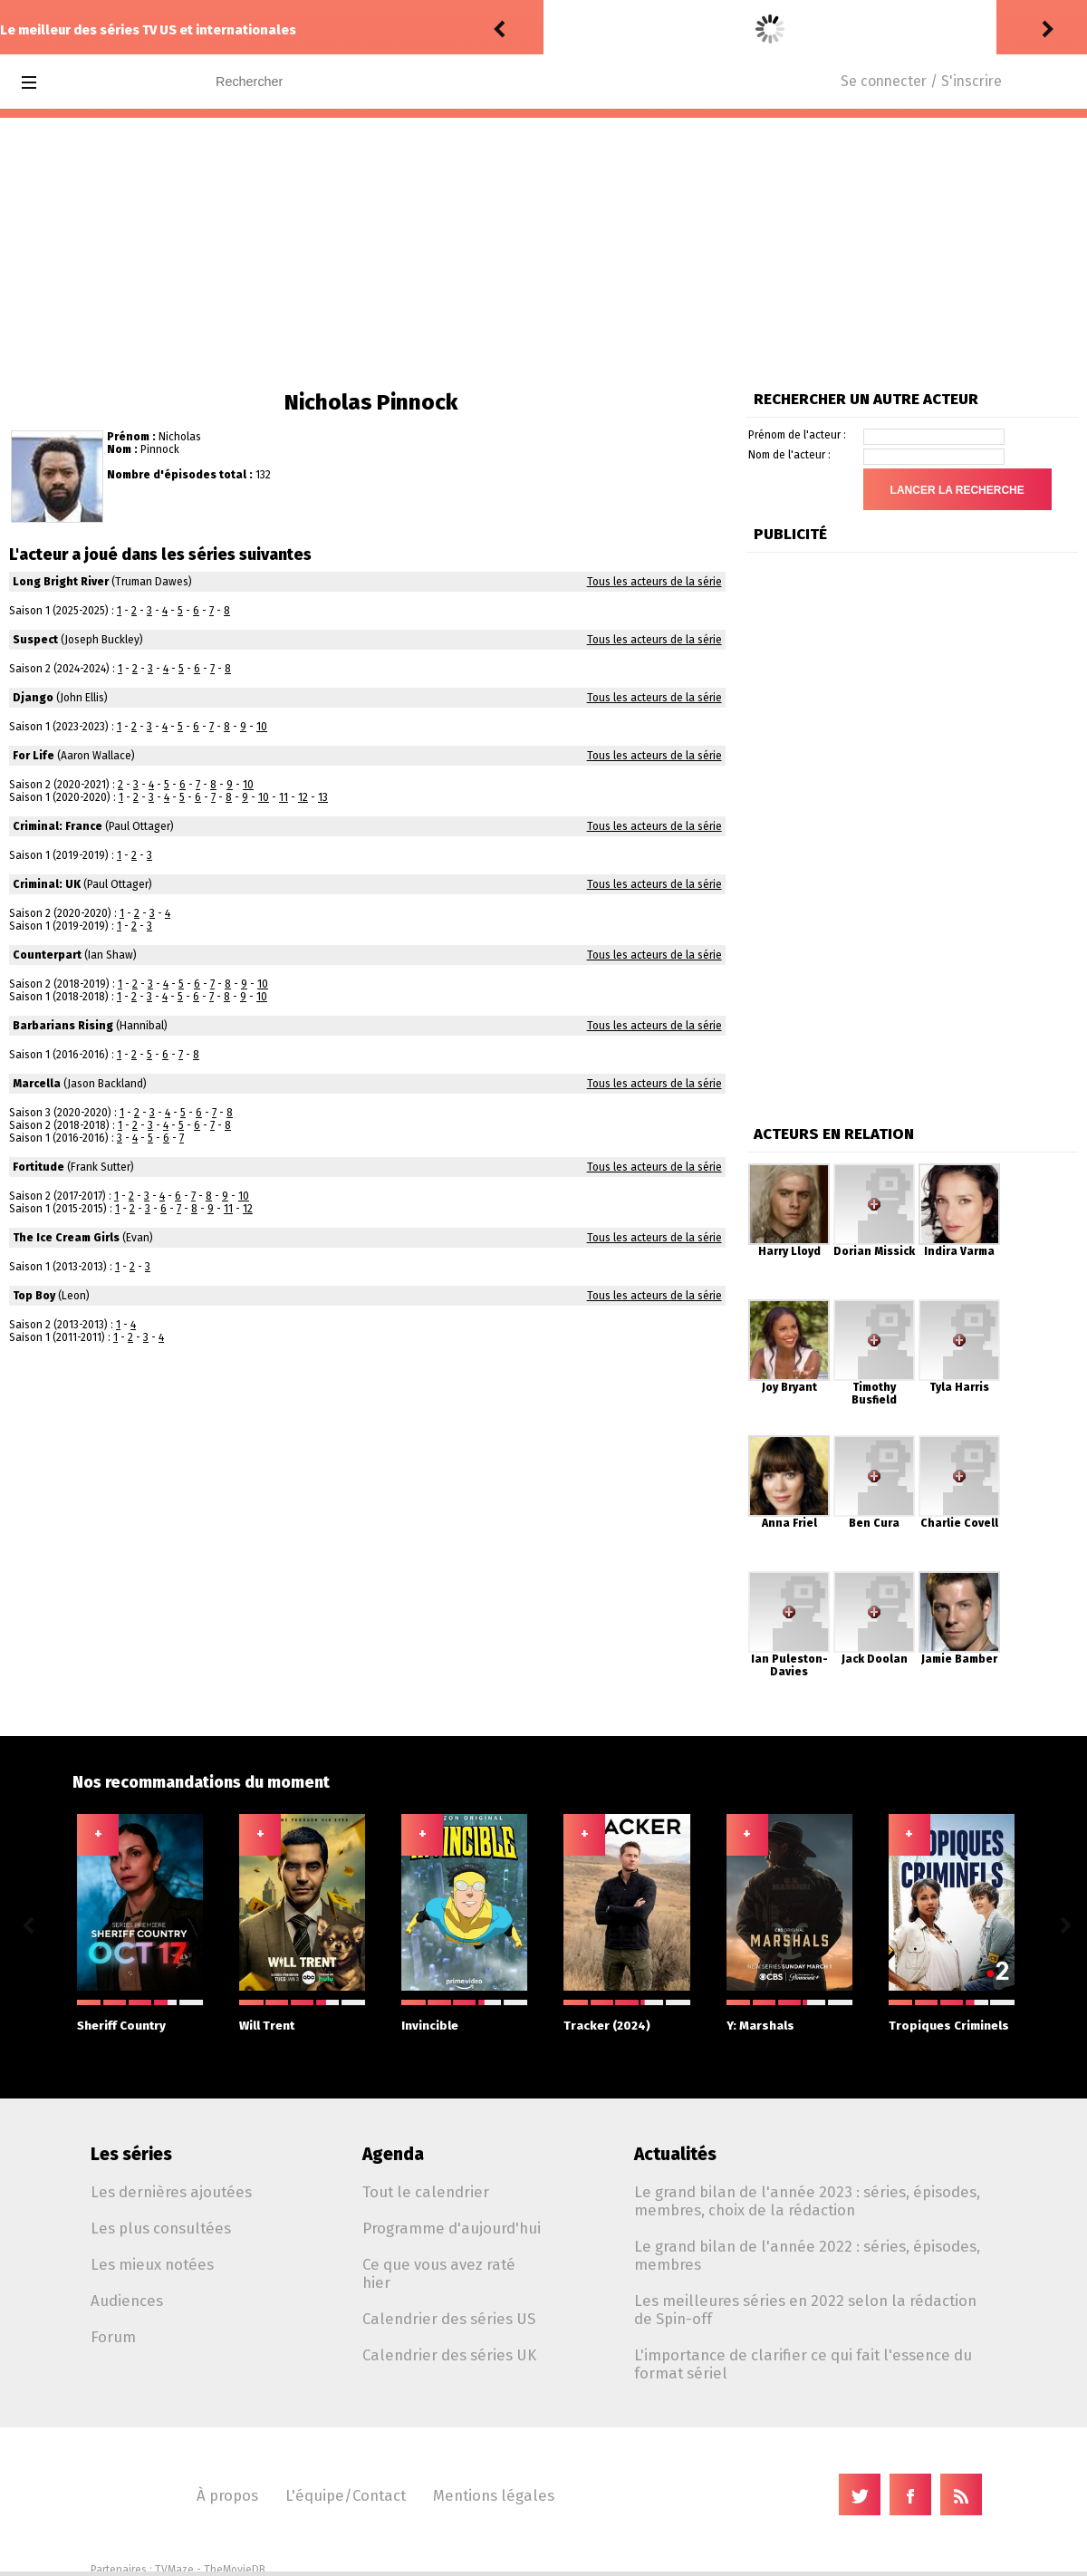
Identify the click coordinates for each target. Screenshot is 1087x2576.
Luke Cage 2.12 (702, 29)
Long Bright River (61, 581)
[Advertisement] (543, 254)
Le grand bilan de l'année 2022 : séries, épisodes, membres (807, 2255)
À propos (227, 2495)
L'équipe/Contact (345, 2495)
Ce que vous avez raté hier (438, 2273)
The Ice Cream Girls (66, 1237)
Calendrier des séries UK (449, 2355)
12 (303, 797)
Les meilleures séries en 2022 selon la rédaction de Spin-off (805, 2309)
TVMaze (174, 2569)
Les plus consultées (161, 2228)
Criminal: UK (47, 884)
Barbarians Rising (63, 1025)
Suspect (35, 639)
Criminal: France (57, 826)
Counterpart (47, 955)
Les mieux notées (152, 2264)
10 (261, 726)
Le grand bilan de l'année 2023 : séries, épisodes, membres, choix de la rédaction (807, 2201)
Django (33, 697)
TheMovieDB (234, 2569)
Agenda (393, 2154)
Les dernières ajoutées (171, 2192)
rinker (567, 29)
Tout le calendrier (425, 2192)
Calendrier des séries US (448, 2319)
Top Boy (34, 1295)
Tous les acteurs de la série (654, 581)
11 (283, 797)
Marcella (37, 1083)
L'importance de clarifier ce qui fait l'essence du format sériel (803, 2364)
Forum (113, 2337)
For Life (33, 755)
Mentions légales (493, 2495)
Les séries (131, 2154)
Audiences (127, 2300)
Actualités (675, 2154)
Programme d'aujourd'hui (451, 2228)
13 (323, 797)
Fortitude (38, 1167)
